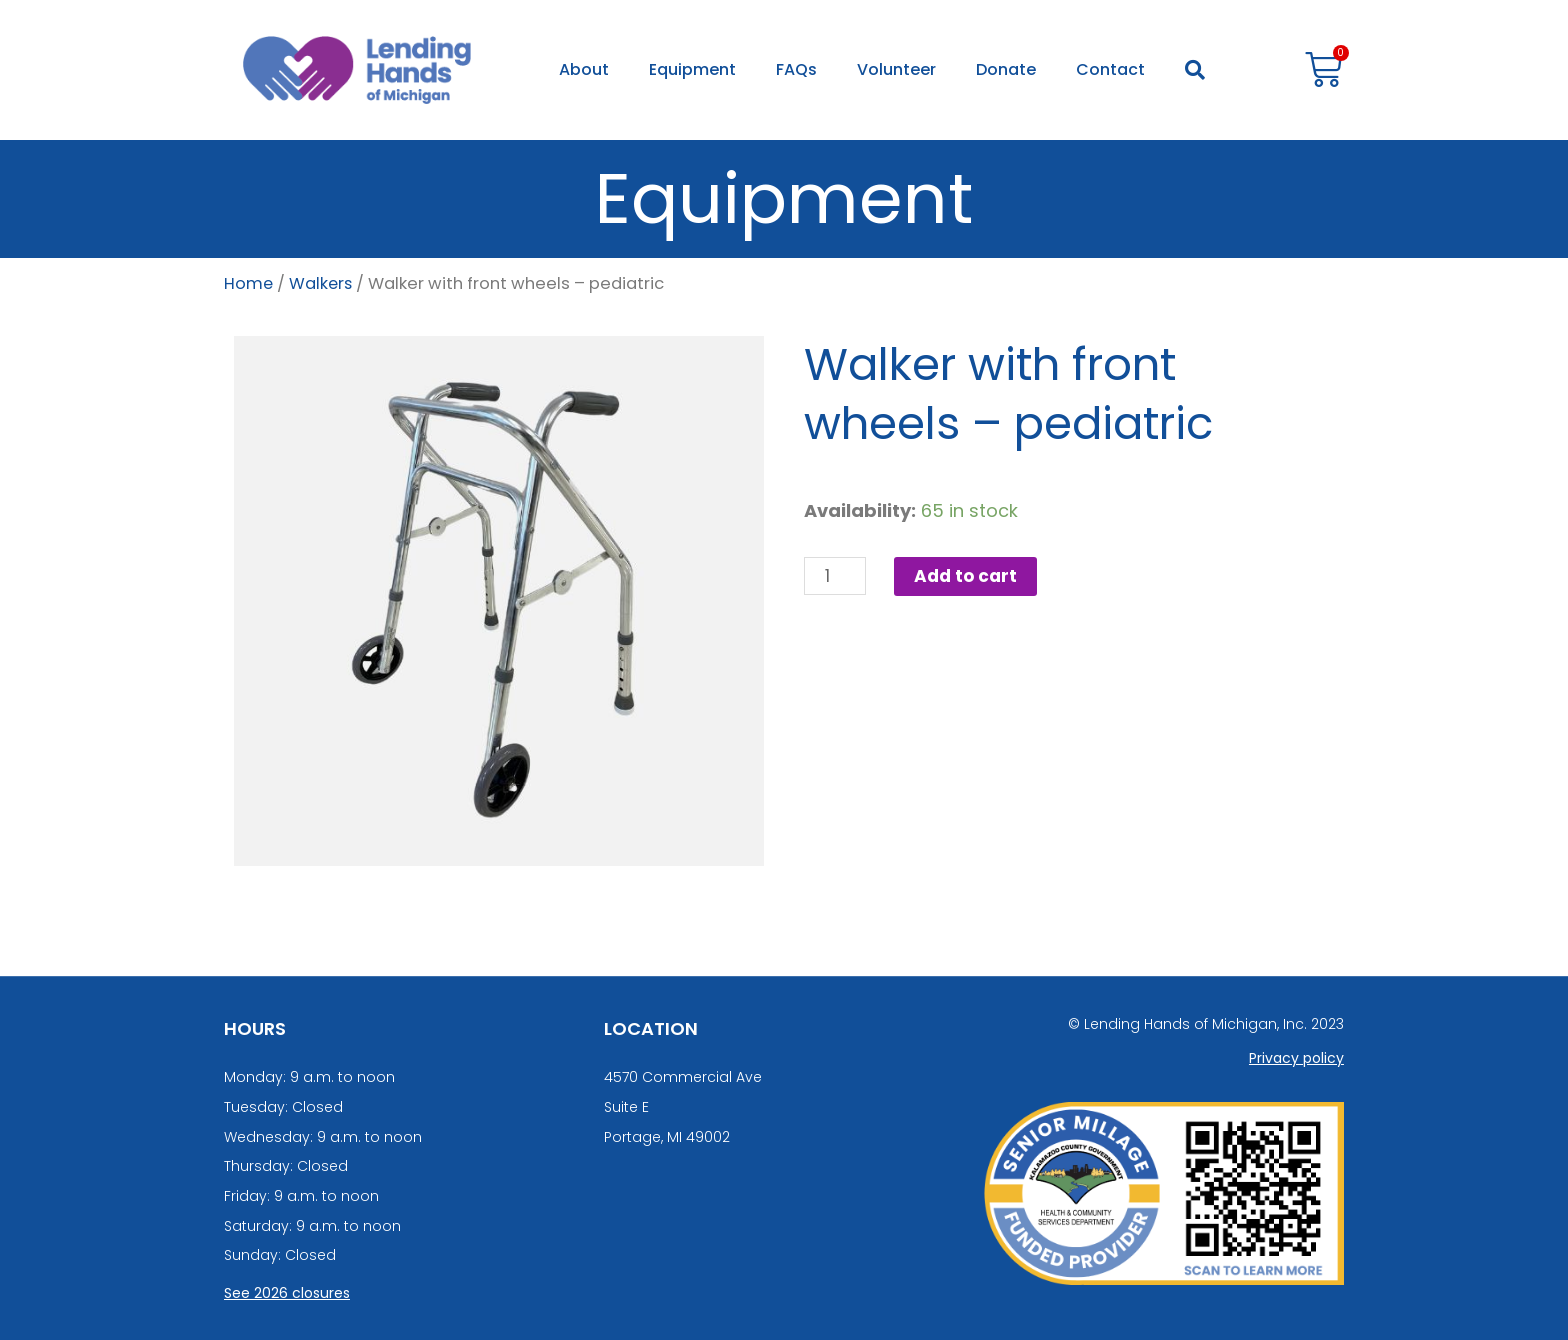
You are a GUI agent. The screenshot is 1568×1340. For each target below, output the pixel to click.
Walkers (322, 283)
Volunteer (896, 69)
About (584, 69)
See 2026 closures (287, 1293)
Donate (1006, 69)
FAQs (796, 69)
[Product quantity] (836, 577)
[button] (1195, 70)
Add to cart (970, 576)
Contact (1110, 69)
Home (249, 283)
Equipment (692, 69)
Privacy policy (1296, 1058)
